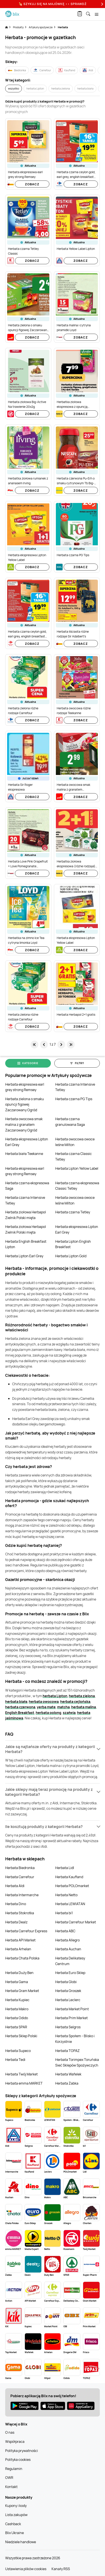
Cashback (13, 2523)
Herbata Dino (15, 1903)
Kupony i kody (16, 2505)
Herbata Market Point (72, 2009)
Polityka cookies (18, 2459)
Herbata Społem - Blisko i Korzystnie (75, 2039)
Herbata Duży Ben (19, 1972)
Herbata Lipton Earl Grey (24, 1256)
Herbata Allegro (67, 1940)
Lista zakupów (16, 2514)
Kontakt (11, 2486)
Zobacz (32, 184)
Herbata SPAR (16, 2027)
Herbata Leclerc (67, 1999)
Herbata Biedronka (20, 1867)
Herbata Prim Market (71, 2017)
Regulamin (13, 2468)
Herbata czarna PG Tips (73, 1098)
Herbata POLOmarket (72, 1885)
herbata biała (16, 1701)
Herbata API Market (20, 1940)
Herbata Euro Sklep (70, 1972)
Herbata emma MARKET (24, 2083)
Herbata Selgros (68, 2027)
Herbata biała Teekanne (24, 1153)
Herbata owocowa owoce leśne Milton (75, 1142)
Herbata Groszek (68, 1990)
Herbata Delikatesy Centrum (70, 1961)
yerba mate (46, 1707)
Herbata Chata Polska (22, 1958)
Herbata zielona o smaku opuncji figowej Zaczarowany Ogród (24, 1104)
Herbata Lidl (64, 1867)
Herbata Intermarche (22, 1895)
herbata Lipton (55, 1696)
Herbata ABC (65, 1931)
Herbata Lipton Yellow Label (76, 1168)
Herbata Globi (66, 1981)
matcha (63, 1707)
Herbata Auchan (68, 1949)
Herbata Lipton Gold (70, 1256)
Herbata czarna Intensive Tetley (75, 1087)
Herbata (63, 27)
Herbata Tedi (15, 2059)
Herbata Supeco (18, 2050)
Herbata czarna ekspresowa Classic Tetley (77, 1186)
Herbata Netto (66, 1895)
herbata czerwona (20, 1707)
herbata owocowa (44, 1701)
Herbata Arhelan (18, 1949)
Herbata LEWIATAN (70, 1903)
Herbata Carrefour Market (75, 1922)
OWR (9, 2477)
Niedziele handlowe (20, 2542)
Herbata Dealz (16, 1922)
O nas (9, 2432)
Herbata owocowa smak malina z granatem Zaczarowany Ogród (24, 1124)
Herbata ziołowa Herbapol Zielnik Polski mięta (25, 1215)
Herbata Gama (16, 1981)
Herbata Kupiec (17, 1999)
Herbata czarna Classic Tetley (73, 1156)
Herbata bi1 (64, 1913)
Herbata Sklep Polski (21, 2036)
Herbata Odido (16, 2017)
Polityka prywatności (21, 2450)
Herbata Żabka (66, 2083)
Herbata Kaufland (69, 1876)
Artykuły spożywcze (41, 27)
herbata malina (83, 1707)
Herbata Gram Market (22, 1990)
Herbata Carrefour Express (26, 1931)
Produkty (18, 27)
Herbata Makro (16, 2009)
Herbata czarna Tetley (72, 1212)
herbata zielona (82, 1696)
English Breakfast (19, 1712)
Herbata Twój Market (21, 2074)
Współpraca (14, 2441)
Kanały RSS (61, 2568)
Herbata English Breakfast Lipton (25, 1244)
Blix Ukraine (14, 2532)
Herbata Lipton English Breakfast (73, 1244)
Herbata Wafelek (68, 2074)
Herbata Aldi (14, 1885)
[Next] (101, 4)
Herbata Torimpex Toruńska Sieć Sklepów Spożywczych (77, 2062)
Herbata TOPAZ (67, 2050)
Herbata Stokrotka (19, 1913)
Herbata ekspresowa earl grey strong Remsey (24, 1087)
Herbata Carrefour (19, 1876)
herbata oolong (48, 1712)
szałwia (69, 1712)
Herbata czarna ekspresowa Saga (27, 1186)
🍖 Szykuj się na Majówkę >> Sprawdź (53, 4)
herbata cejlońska (75, 1701)
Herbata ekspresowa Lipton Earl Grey (26, 1142)
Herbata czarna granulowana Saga (70, 1121)
